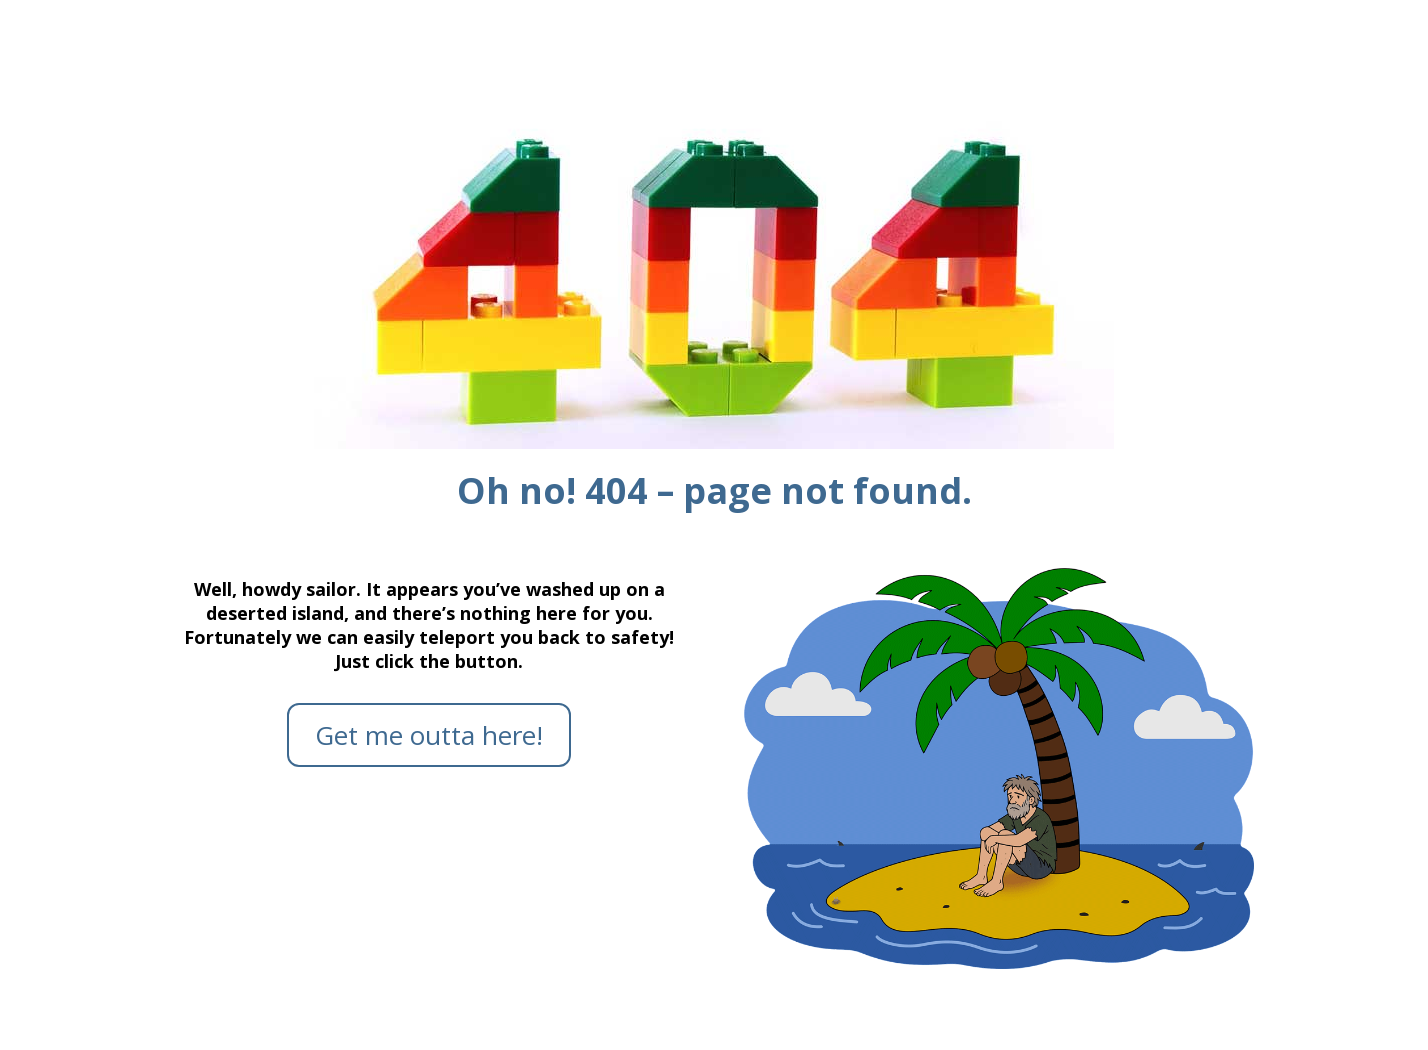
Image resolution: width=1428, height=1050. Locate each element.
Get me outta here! (429, 735)
